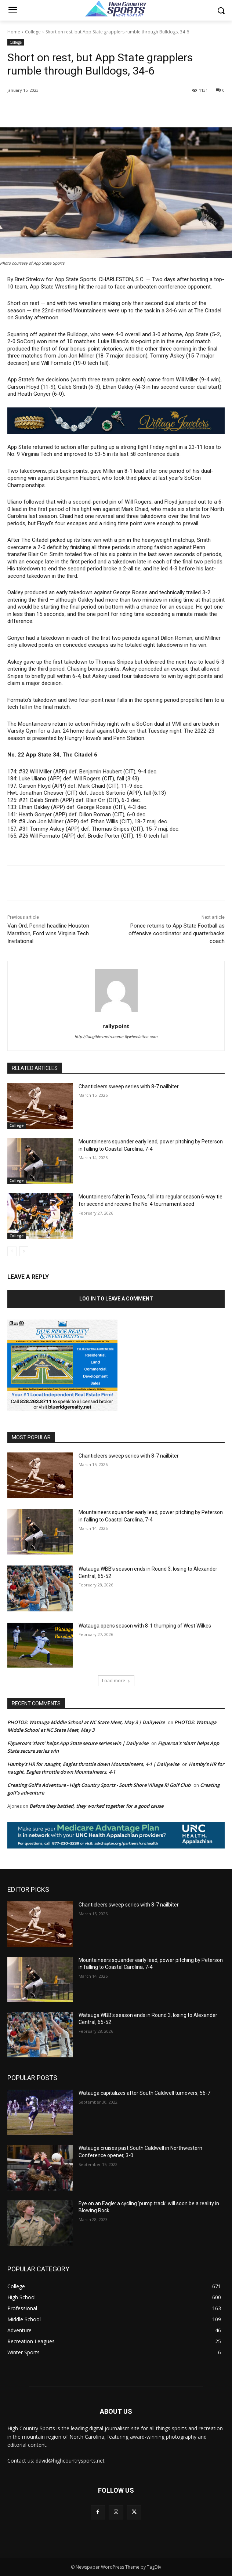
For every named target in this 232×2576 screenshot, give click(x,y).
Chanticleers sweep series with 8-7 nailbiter (129, 1086)
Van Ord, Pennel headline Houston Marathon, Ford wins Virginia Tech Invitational (48, 933)
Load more (116, 1680)
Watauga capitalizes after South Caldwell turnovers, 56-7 (144, 2093)
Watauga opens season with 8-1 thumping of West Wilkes (145, 1626)
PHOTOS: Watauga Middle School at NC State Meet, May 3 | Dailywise (86, 1722)
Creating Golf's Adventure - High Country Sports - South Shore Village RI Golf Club (99, 1785)
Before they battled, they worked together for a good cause (96, 1806)
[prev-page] (12, 1251)
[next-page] (23, 1251)
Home (13, 32)
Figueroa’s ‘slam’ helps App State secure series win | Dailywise (77, 1743)
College (33, 32)
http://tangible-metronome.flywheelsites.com (116, 1036)
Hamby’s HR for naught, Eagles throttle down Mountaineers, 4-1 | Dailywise (93, 1764)
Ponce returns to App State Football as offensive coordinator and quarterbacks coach (176, 933)
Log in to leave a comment (116, 1299)
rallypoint (116, 1026)
